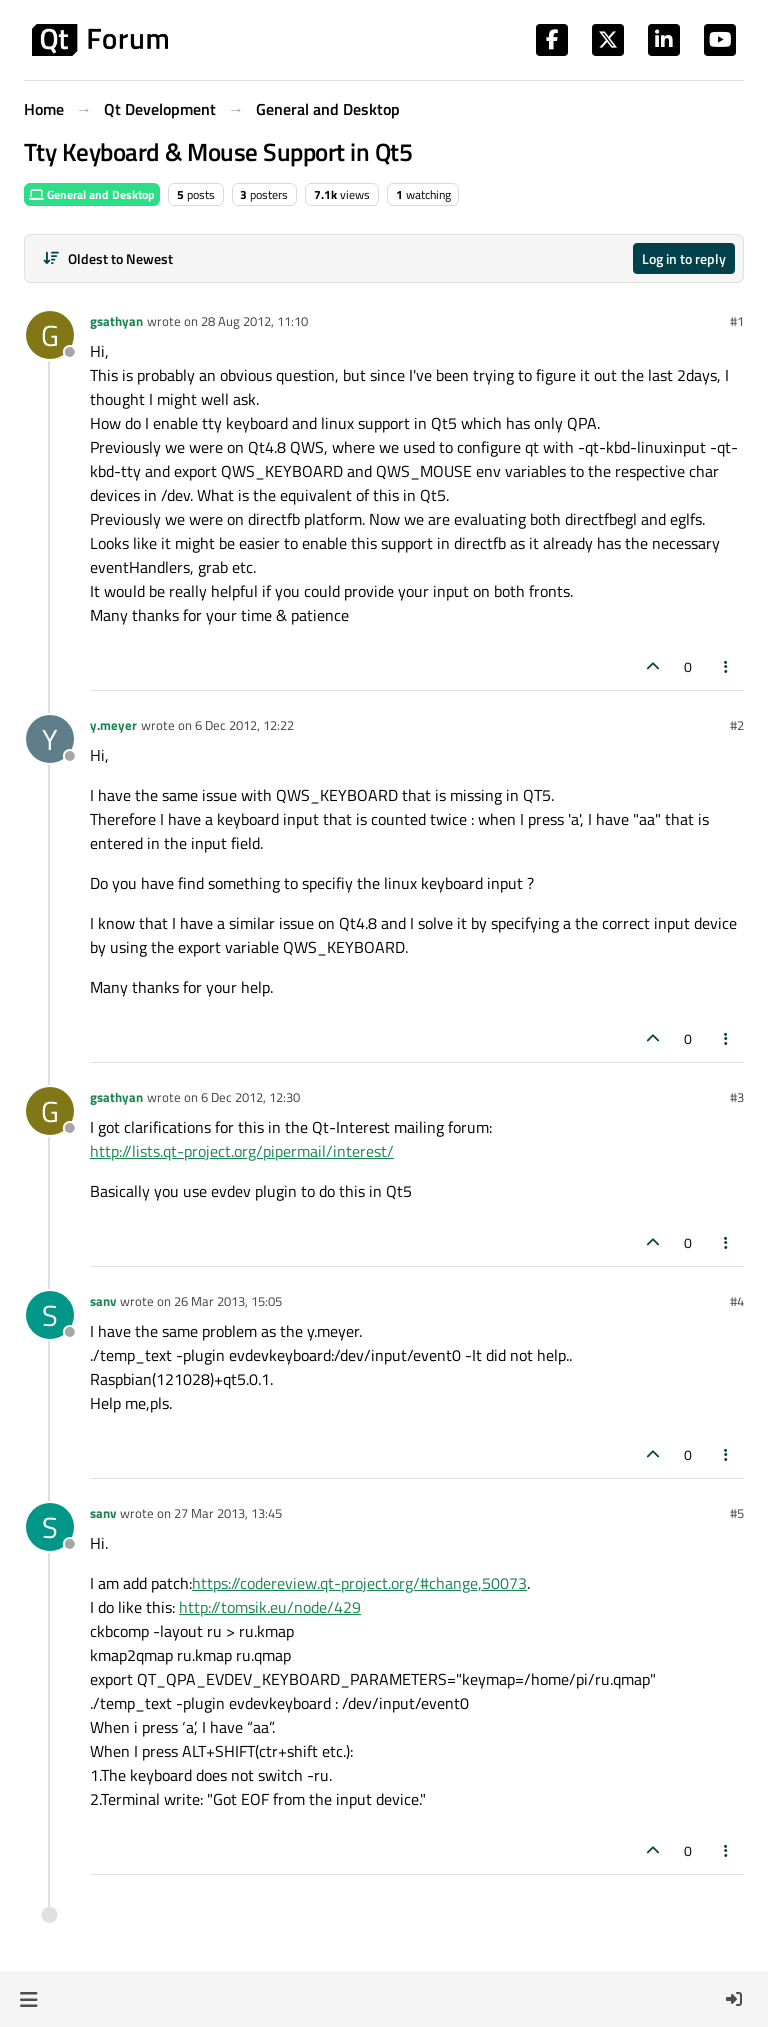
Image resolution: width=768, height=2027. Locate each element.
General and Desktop (92, 194)
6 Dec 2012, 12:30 (250, 1097)
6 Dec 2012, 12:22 (244, 725)
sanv (103, 1301)
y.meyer (113, 725)
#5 (737, 1513)
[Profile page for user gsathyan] (50, 335)
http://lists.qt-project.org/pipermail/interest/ (242, 1151)
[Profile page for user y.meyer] (50, 739)
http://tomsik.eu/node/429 (270, 1607)
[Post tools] (727, 666)
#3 (737, 1097)
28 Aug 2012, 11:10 (254, 321)
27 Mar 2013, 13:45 (228, 1513)
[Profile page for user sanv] (50, 1315)
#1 (737, 321)
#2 (737, 725)
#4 (737, 1301)
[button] (28, 1999)
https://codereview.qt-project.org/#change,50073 (359, 1583)
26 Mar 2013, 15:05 (228, 1301)
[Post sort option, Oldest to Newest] (107, 258)
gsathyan (116, 321)
